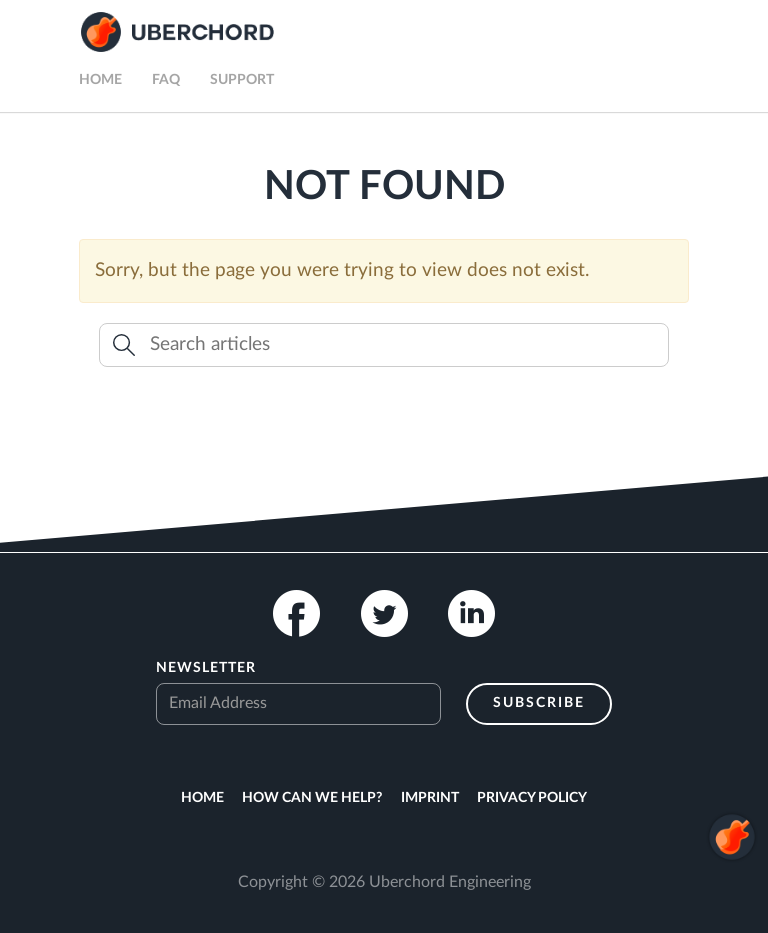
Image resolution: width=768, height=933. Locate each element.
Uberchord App (177, 32)
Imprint (430, 798)
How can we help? (312, 798)
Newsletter (206, 668)
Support (242, 80)
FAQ (166, 80)
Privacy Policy (532, 798)
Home (100, 80)
